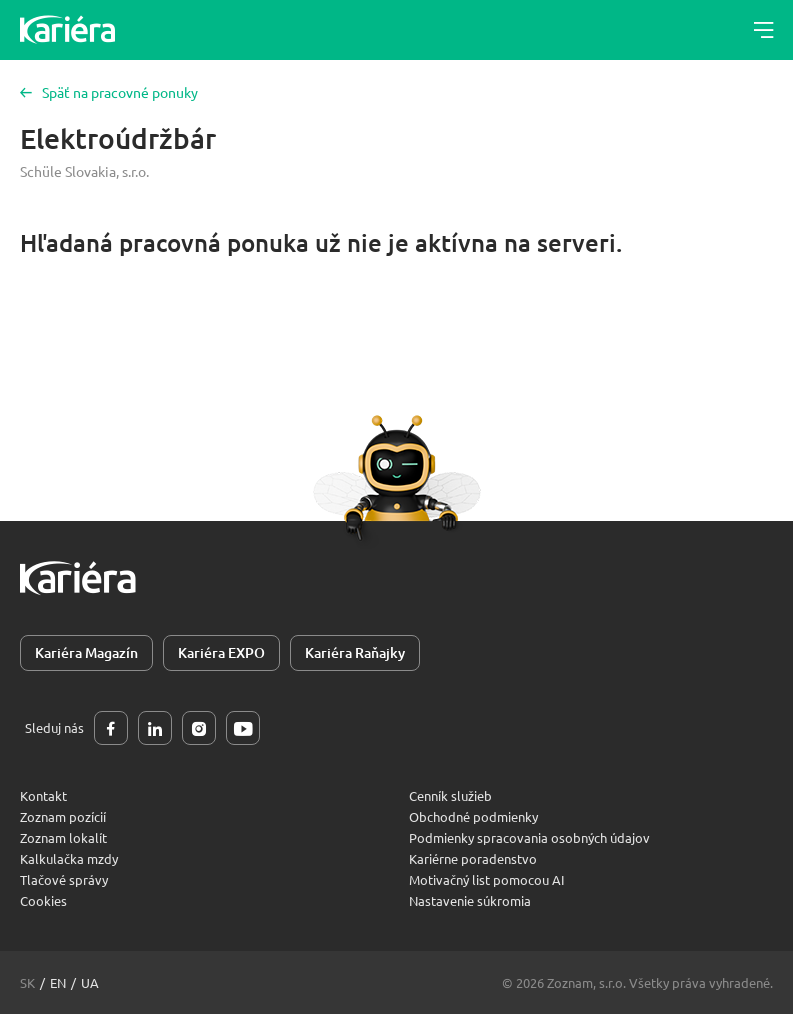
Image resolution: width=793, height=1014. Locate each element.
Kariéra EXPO (221, 652)
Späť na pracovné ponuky (109, 92)
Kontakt (43, 795)
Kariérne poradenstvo (473, 858)
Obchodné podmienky (473, 816)
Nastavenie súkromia (470, 900)
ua (90, 982)
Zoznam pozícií (63, 816)
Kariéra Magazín (86, 652)
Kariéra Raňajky (355, 652)
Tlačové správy (64, 879)
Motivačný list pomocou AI (487, 879)
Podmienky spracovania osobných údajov (529, 837)
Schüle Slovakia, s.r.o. (84, 171)
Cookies (43, 900)
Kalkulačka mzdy (69, 858)
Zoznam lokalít (63, 837)
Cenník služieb (450, 795)
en (58, 982)
